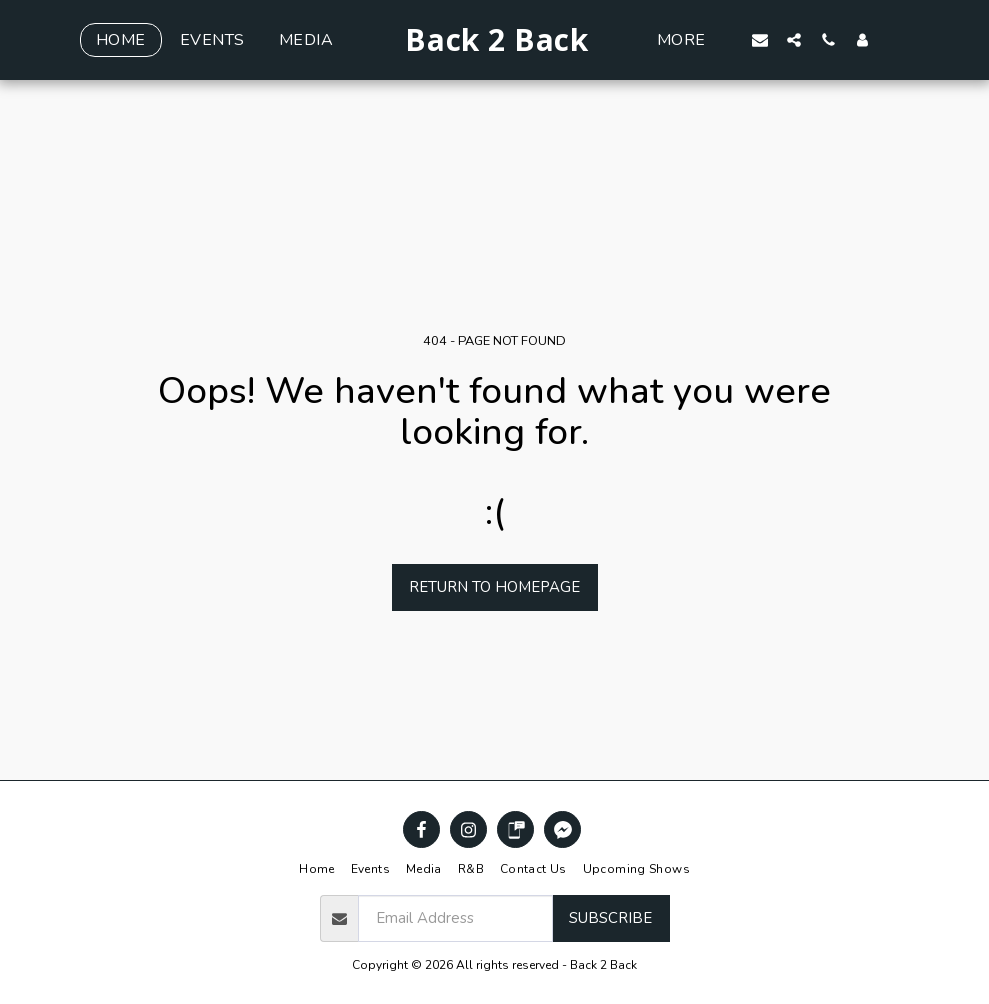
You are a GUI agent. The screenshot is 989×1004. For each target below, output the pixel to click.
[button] (796, 39)
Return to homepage (494, 587)
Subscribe (610, 918)
